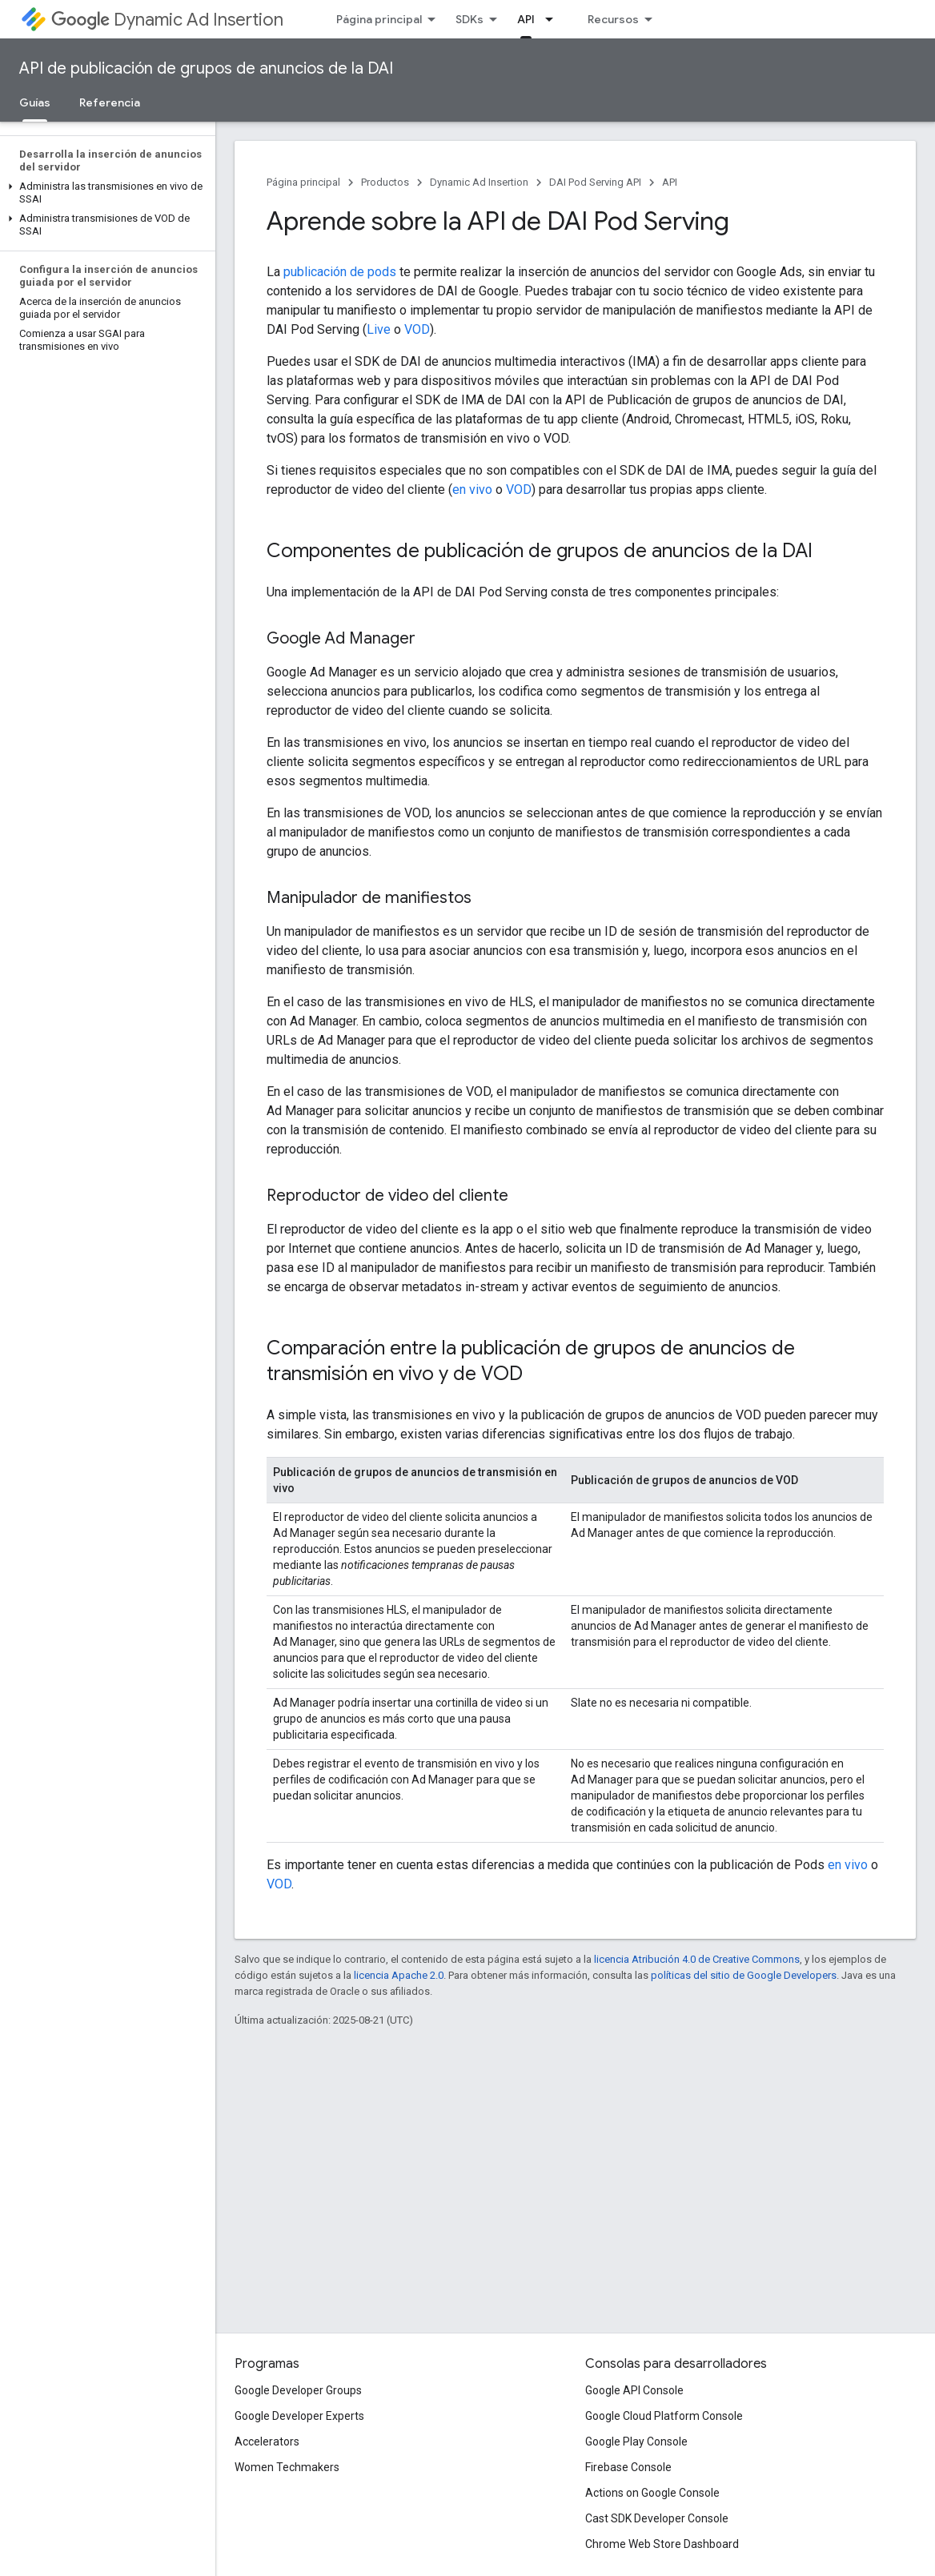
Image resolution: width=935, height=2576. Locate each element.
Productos (385, 182)
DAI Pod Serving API (595, 182)
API (669, 182)
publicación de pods (339, 271)
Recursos (613, 19)
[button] (104, 193)
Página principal (379, 19)
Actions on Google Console (652, 2492)
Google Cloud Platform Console (664, 2415)
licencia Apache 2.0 (398, 1975)
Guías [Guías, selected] (34, 102)
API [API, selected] (526, 19)
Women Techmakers (287, 2467)
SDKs (469, 19)
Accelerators (267, 2441)
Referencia (109, 102)
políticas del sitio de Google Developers (744, 1975)
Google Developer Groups (298, 2390)
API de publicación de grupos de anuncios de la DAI (206, 68)
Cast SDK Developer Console (656, 2518)
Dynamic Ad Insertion (167, 19)
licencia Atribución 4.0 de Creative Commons (697, 1959)
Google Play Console (636, 2441)
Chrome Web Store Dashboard (662, 2544)
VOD (417, 329)
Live (379, 329)
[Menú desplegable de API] (554, 19)
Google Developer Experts (299, 2415)
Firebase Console (628, 2467)
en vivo (472, 489)
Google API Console (634, 2390)
